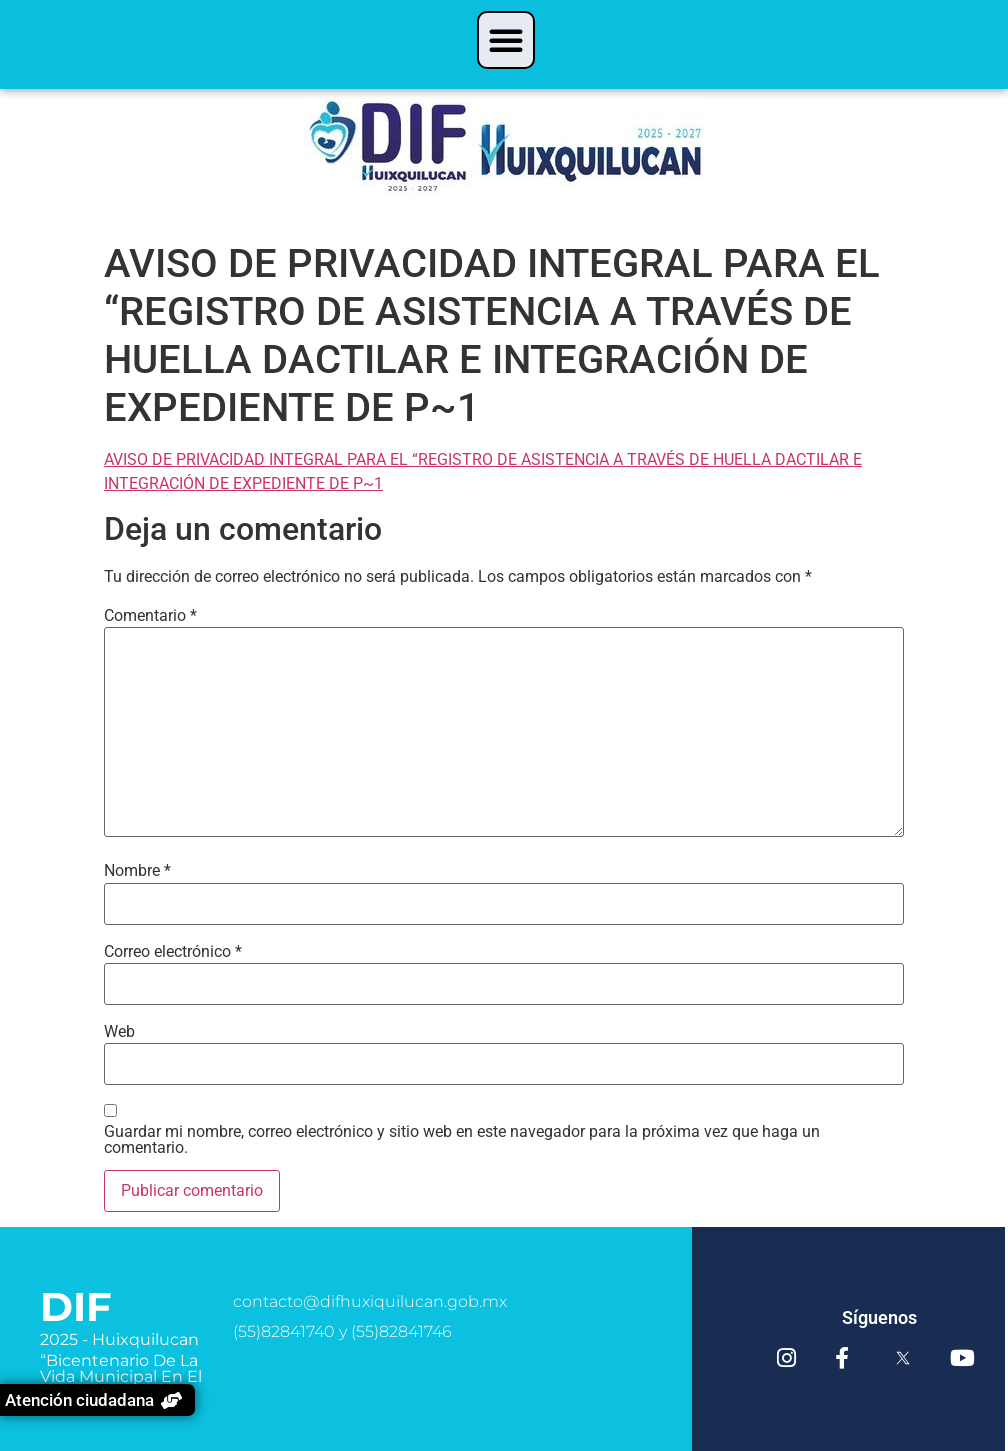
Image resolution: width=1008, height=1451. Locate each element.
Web (119, 1032)
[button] (506, 40)
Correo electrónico (173, 952)
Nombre (137, 871)
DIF (76, 1306)
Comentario (150, 616)
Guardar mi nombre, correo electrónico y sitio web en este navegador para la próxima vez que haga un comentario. (462, 1140)
